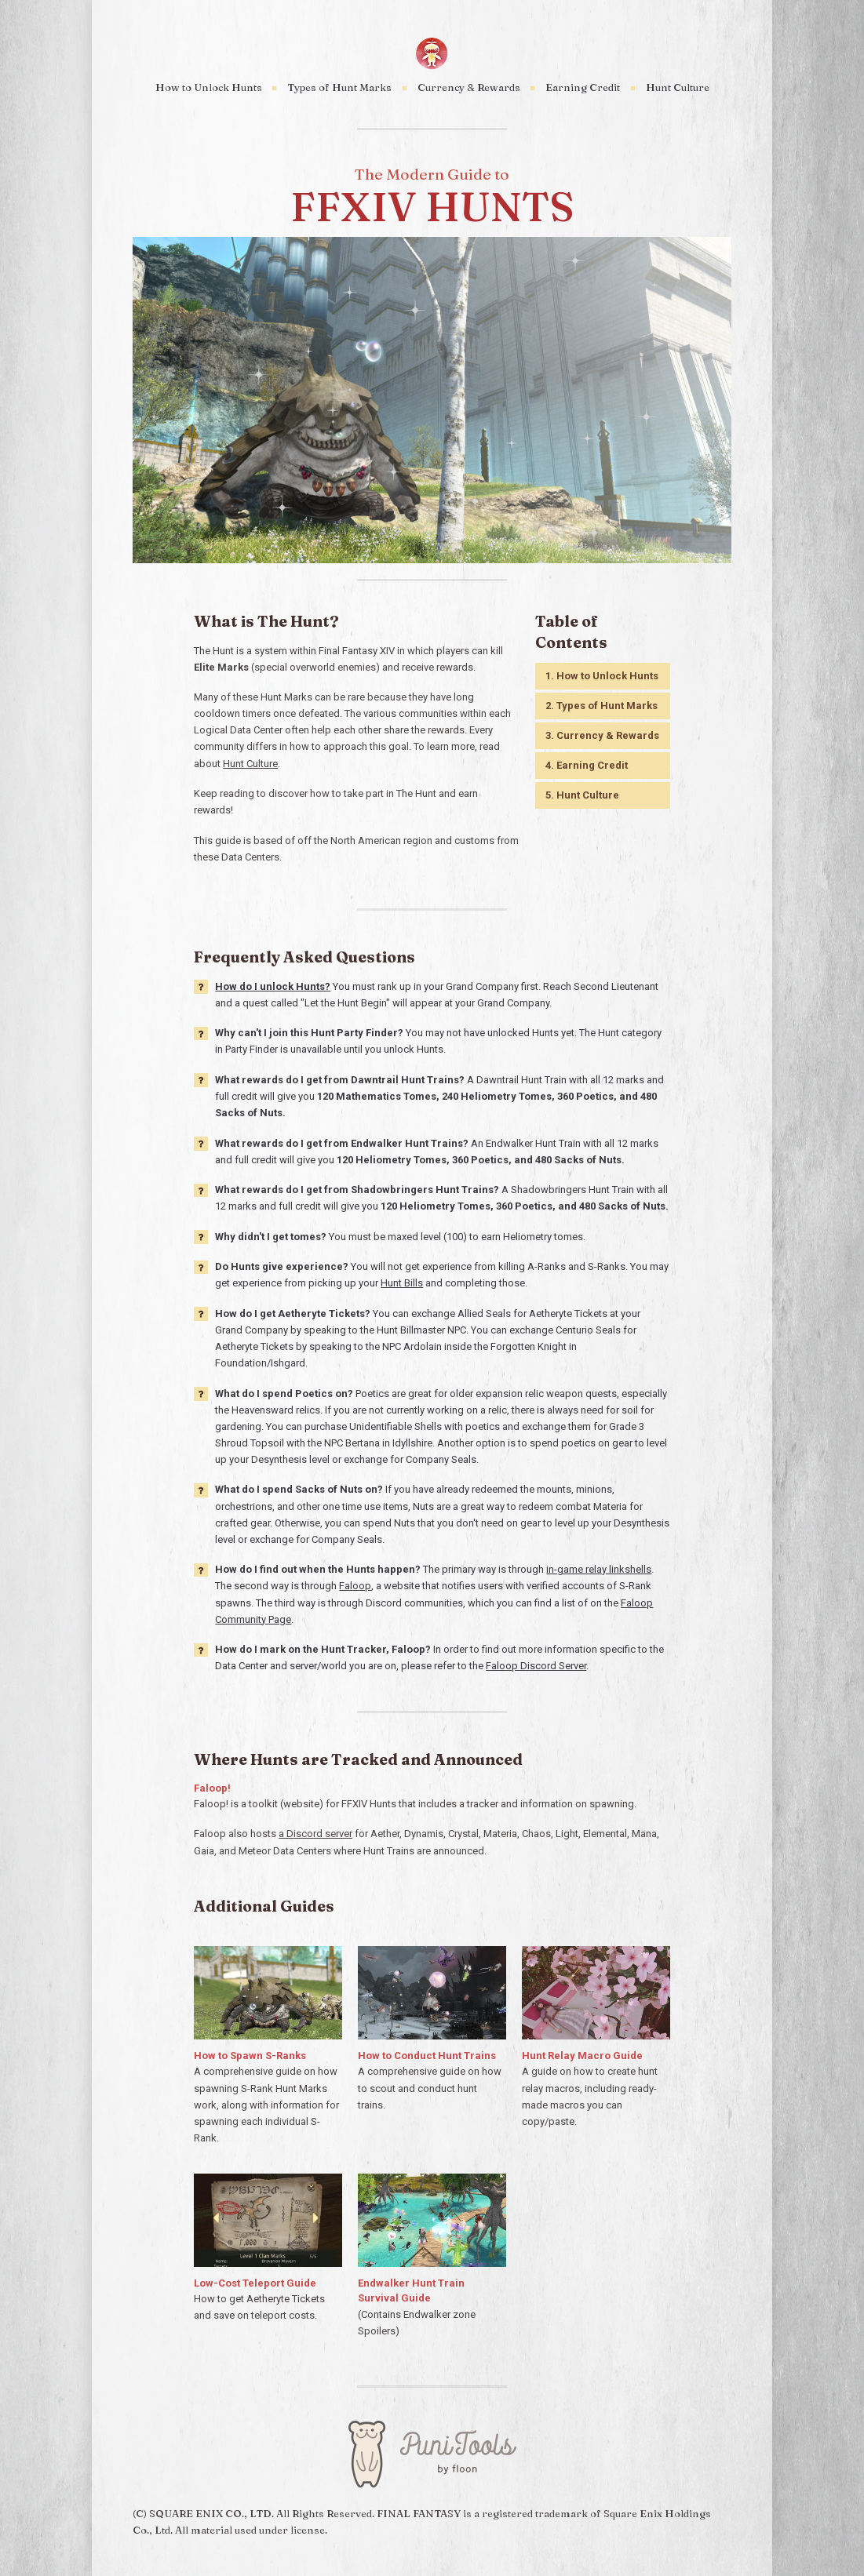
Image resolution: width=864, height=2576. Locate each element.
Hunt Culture (677, 87)
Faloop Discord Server (536, 1666)
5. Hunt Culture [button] (582, 795)
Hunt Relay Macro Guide (582, 2055)
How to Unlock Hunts (208, 87)
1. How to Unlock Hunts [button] (601, 676)
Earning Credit (582, 87)
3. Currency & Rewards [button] (602, 735)
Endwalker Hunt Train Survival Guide (411, 2291)
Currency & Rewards (468, 87)
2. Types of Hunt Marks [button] (601, 705)
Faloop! (212, 1788)
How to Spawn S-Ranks (250, 2055)
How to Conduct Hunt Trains (427, 2055)
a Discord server (315, 1833)
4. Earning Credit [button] (586, 765)
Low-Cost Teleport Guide (255, 2283)
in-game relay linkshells (598, 1569)
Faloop (355, 1586)
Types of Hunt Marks (339, 87)
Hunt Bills (402, 1283)
